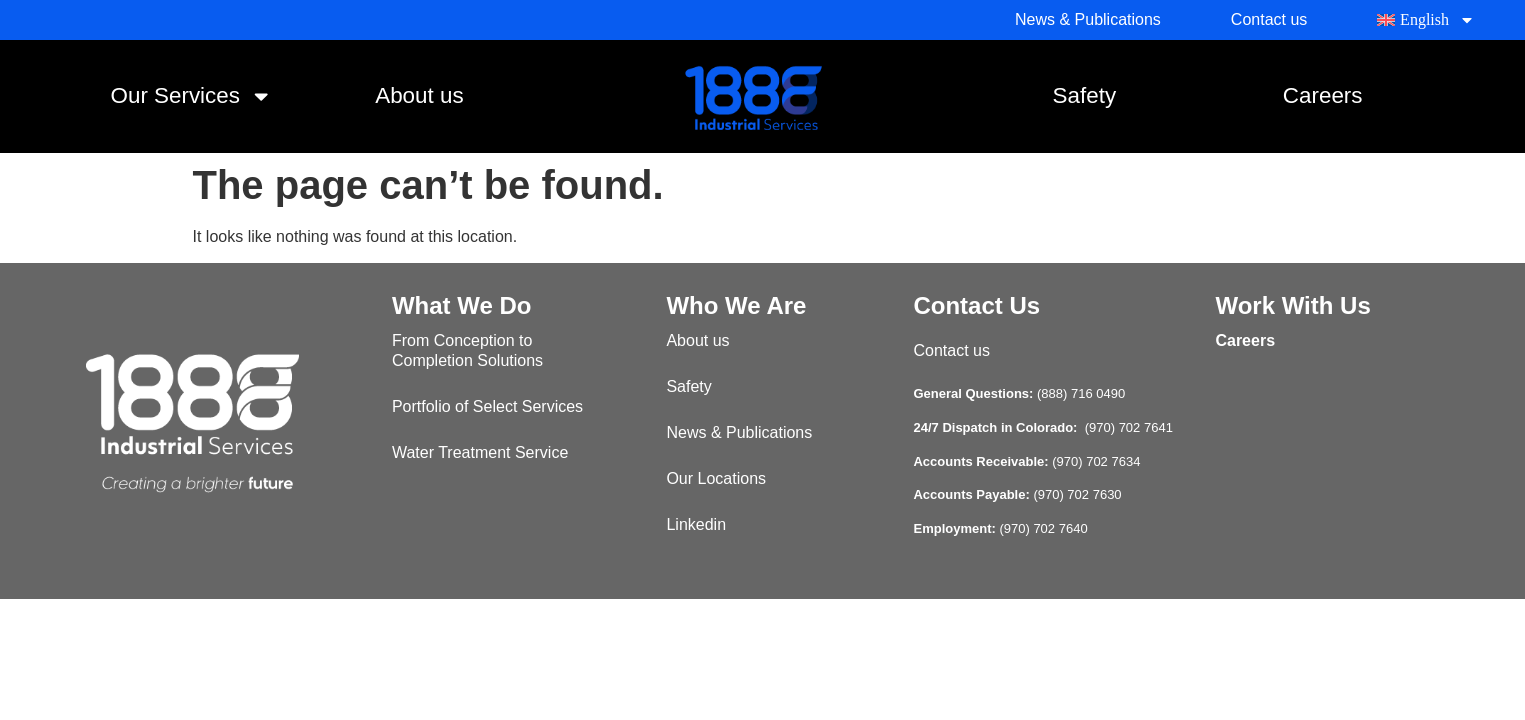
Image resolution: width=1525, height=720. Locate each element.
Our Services (192, 96)
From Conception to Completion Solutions (467, 350)
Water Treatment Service (480, 452)
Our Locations (716, 478)
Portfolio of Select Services (487, 406)
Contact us (951, 350)
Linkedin (696, 524)
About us (419, 95)
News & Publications (739, 432)
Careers (1323, 95)
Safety (1084, 95)
